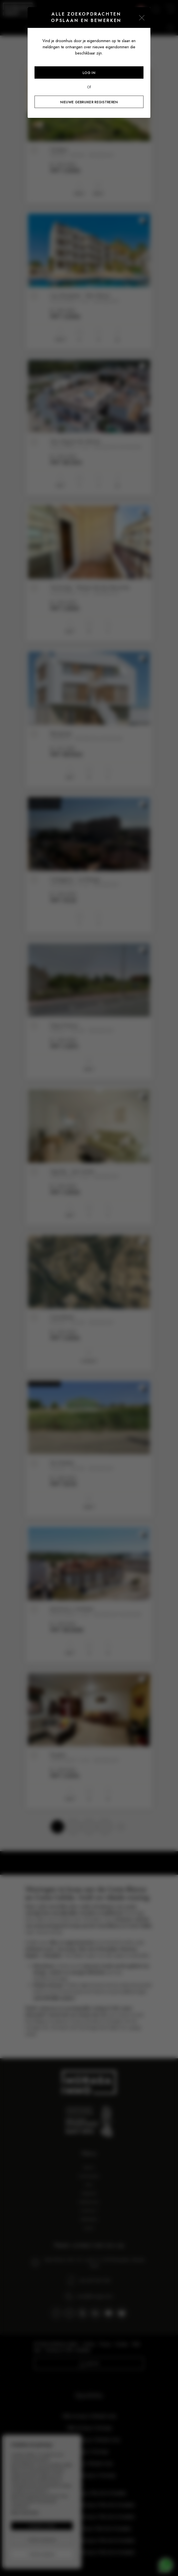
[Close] (141, 17)
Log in (89, 72)
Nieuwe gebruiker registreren (89, 102)
